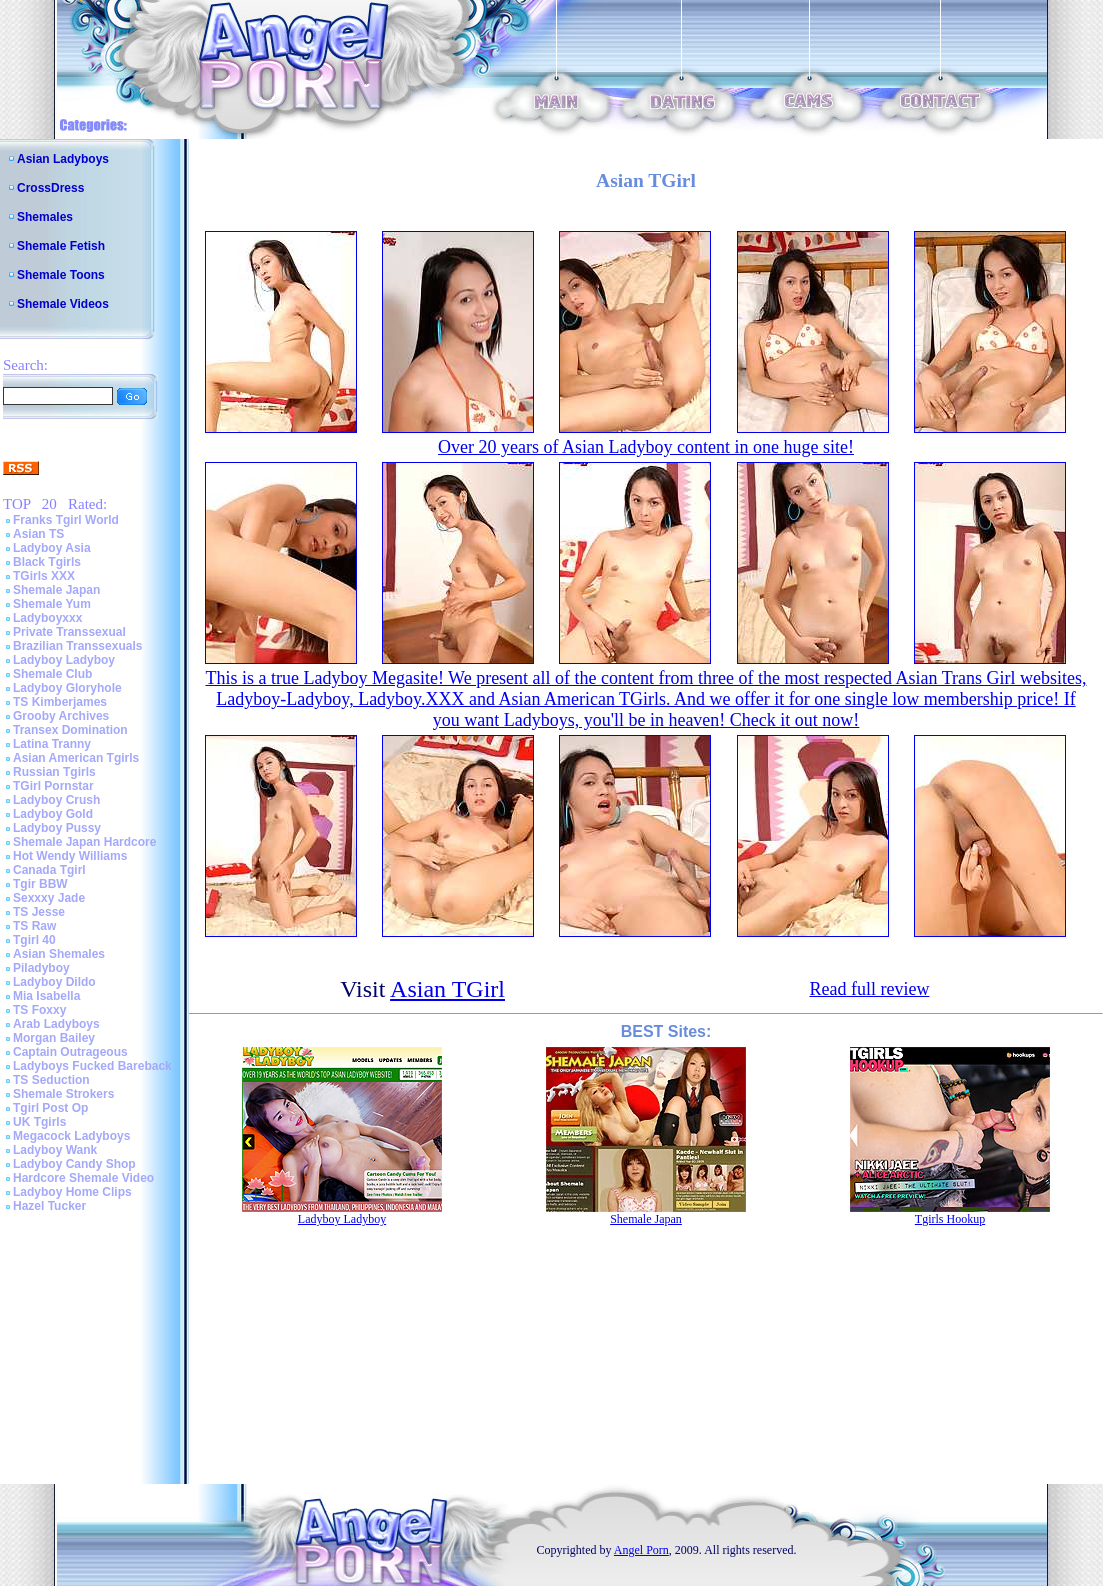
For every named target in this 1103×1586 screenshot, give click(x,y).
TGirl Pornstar (53, 786)
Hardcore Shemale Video (83, 1178)
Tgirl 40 (34, 940)
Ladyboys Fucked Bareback (92, 1066)
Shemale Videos (63, 304)
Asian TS (38, 534)
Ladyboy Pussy (57, 828)
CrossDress (50, 188)
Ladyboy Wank (55, 1150)
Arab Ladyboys (56, 1024)
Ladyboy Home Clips (72, 1192)
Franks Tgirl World (66, 520)
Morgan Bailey (54, 1038)
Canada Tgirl (49, 870)
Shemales (45, 217)
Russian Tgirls (54, 772)
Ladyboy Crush (56, 800)
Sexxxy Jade (49, 898)
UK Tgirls (39, 1122)
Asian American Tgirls (76, 758)
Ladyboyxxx (47, 618)
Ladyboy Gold (53, 814)
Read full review (869, 989)
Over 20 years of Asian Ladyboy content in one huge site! (646, 447)
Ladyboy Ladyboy (64, 660)
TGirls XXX (44, 576)
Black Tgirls (47, 562)
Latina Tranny (52, 744)
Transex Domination (70, 730)
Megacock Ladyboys (71, 1136)
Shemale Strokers (63, 1094)
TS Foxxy (39, 1010)
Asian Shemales (59, 954)
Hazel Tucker (49, 1206)
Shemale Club (52, 674)
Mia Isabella (46, 996)
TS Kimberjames (60, 702)
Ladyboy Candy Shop (74, 1164)
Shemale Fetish (61, 246)
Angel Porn (641, 1550)
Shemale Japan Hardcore (84, 842)
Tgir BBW (40, 884)
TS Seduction (51, 1080)
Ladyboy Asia (52, 548)
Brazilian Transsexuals (77, 646)
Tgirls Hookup (950, 1219)
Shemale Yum (52, 604)
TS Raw (34, 926)
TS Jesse (39, 912)
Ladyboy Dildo (54, 982)
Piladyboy (41, 968)
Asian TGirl (447, 989)
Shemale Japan (56, 590)
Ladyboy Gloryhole (67, 688)
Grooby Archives (61, 716)
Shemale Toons (61, 275)
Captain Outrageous (70, 1052)
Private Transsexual (69, 632)
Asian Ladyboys (63, 159)
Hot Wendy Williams (70, 856)
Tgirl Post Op (50, 1108)
